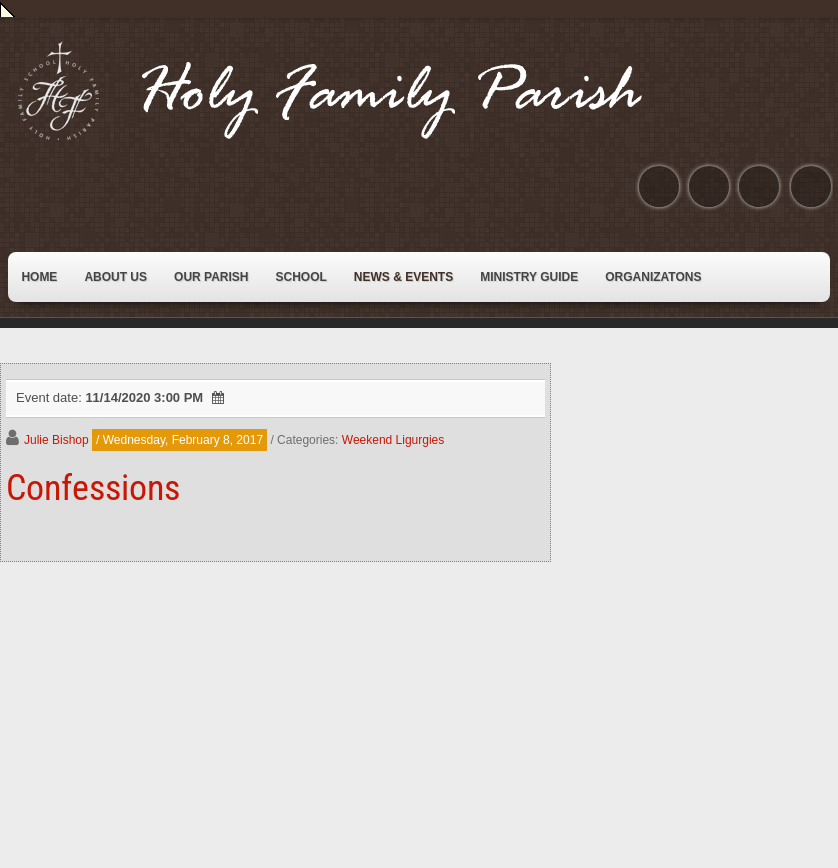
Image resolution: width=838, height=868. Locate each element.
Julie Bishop (56, 440)
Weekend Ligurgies (393, 440)
